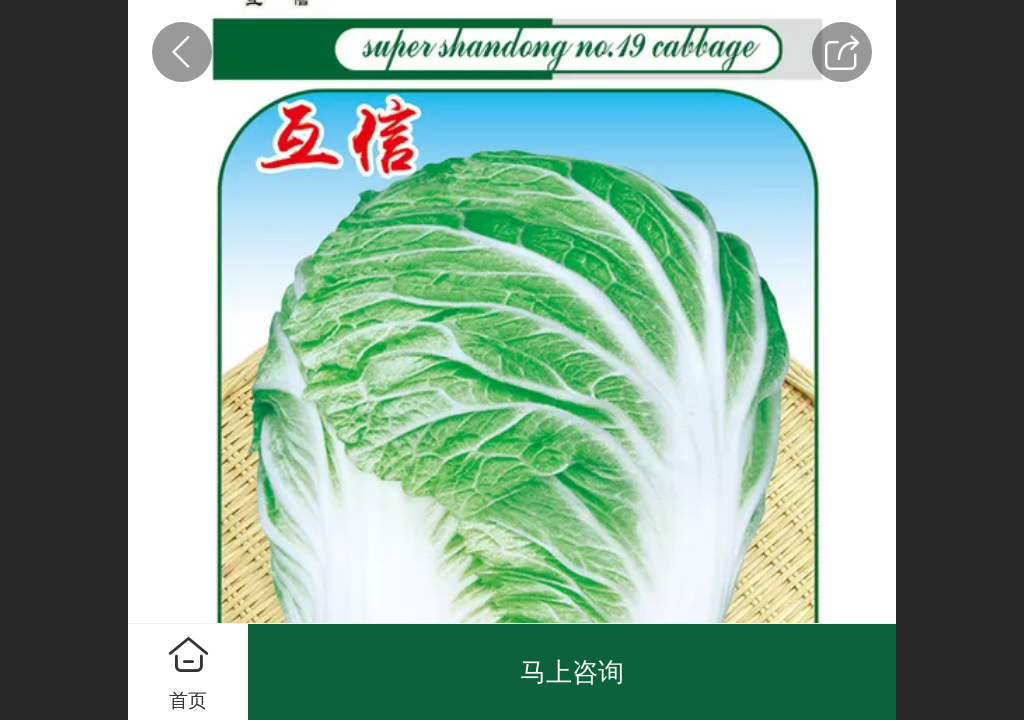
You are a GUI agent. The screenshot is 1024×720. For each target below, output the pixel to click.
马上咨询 (572, 672)
